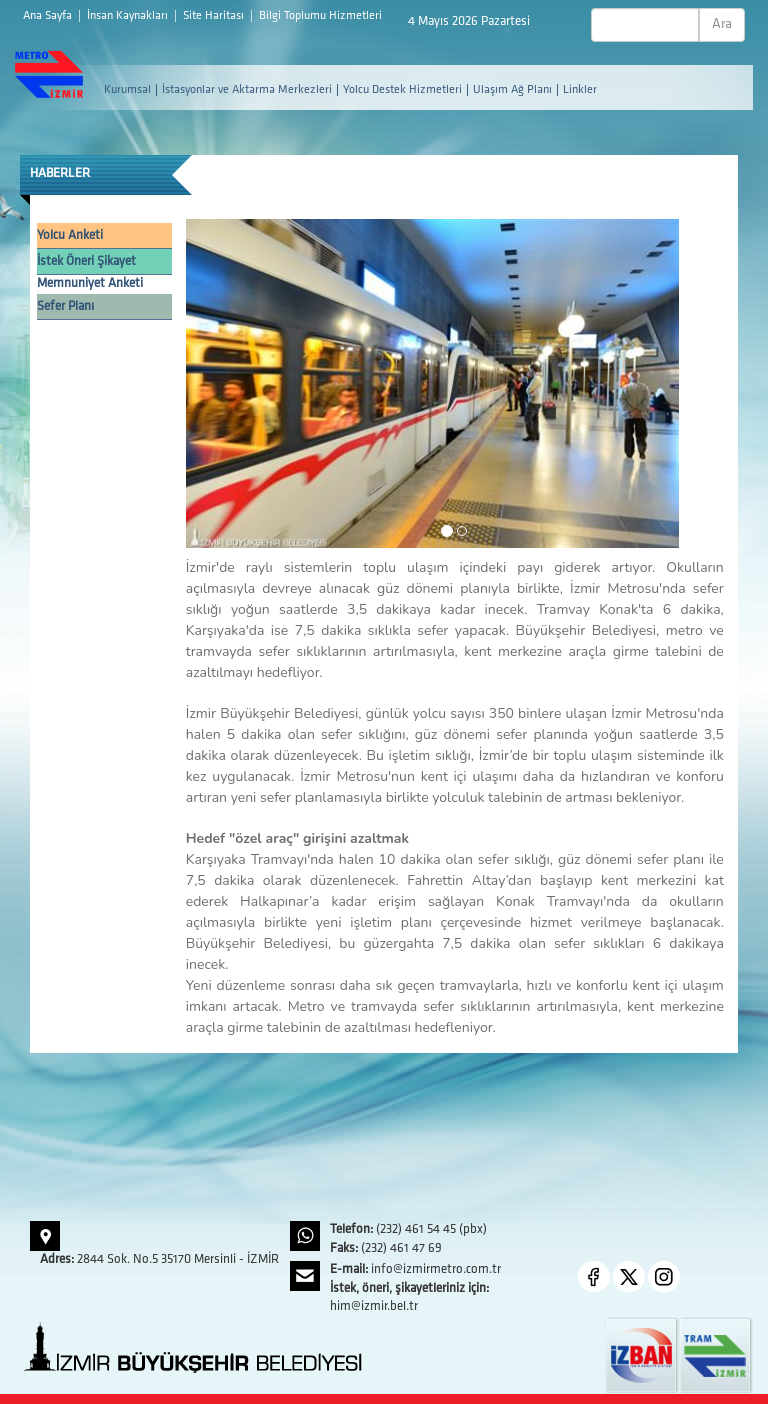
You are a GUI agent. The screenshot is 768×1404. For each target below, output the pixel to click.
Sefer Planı (65, 306)
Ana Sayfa (49, 16)
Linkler (580, 90)
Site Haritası (215, 16)
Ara (722, 24)
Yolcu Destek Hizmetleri (402, 90)
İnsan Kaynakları (129, 16)
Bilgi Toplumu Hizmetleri (320, 16)
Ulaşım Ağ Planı (512, 90)
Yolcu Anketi (70, 235)
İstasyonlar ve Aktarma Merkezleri (247, 90)
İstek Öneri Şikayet (86, 261)
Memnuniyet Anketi (90, 283)
